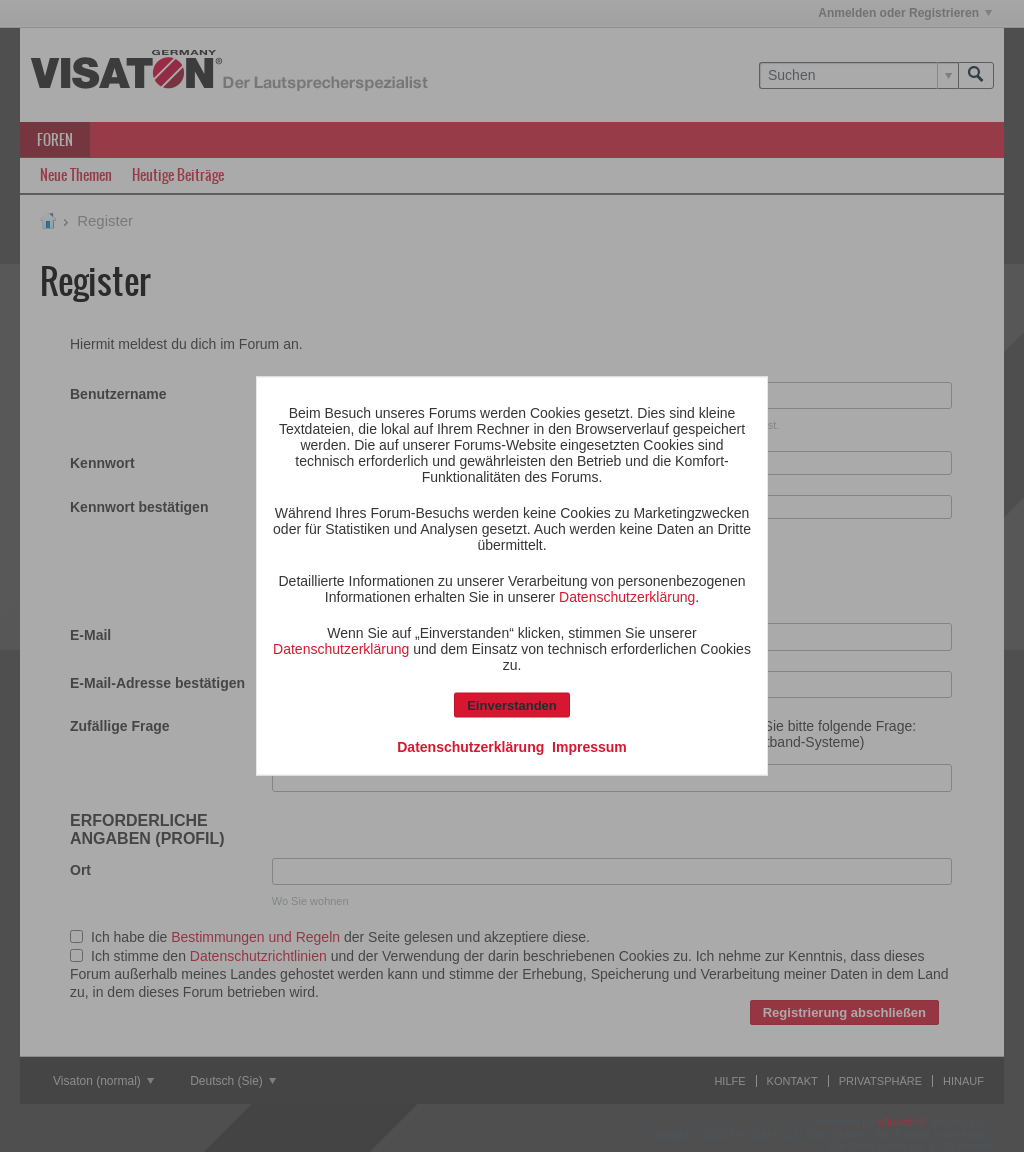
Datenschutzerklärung (627, 597)
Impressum (589, 747)
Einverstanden (512, 705)
